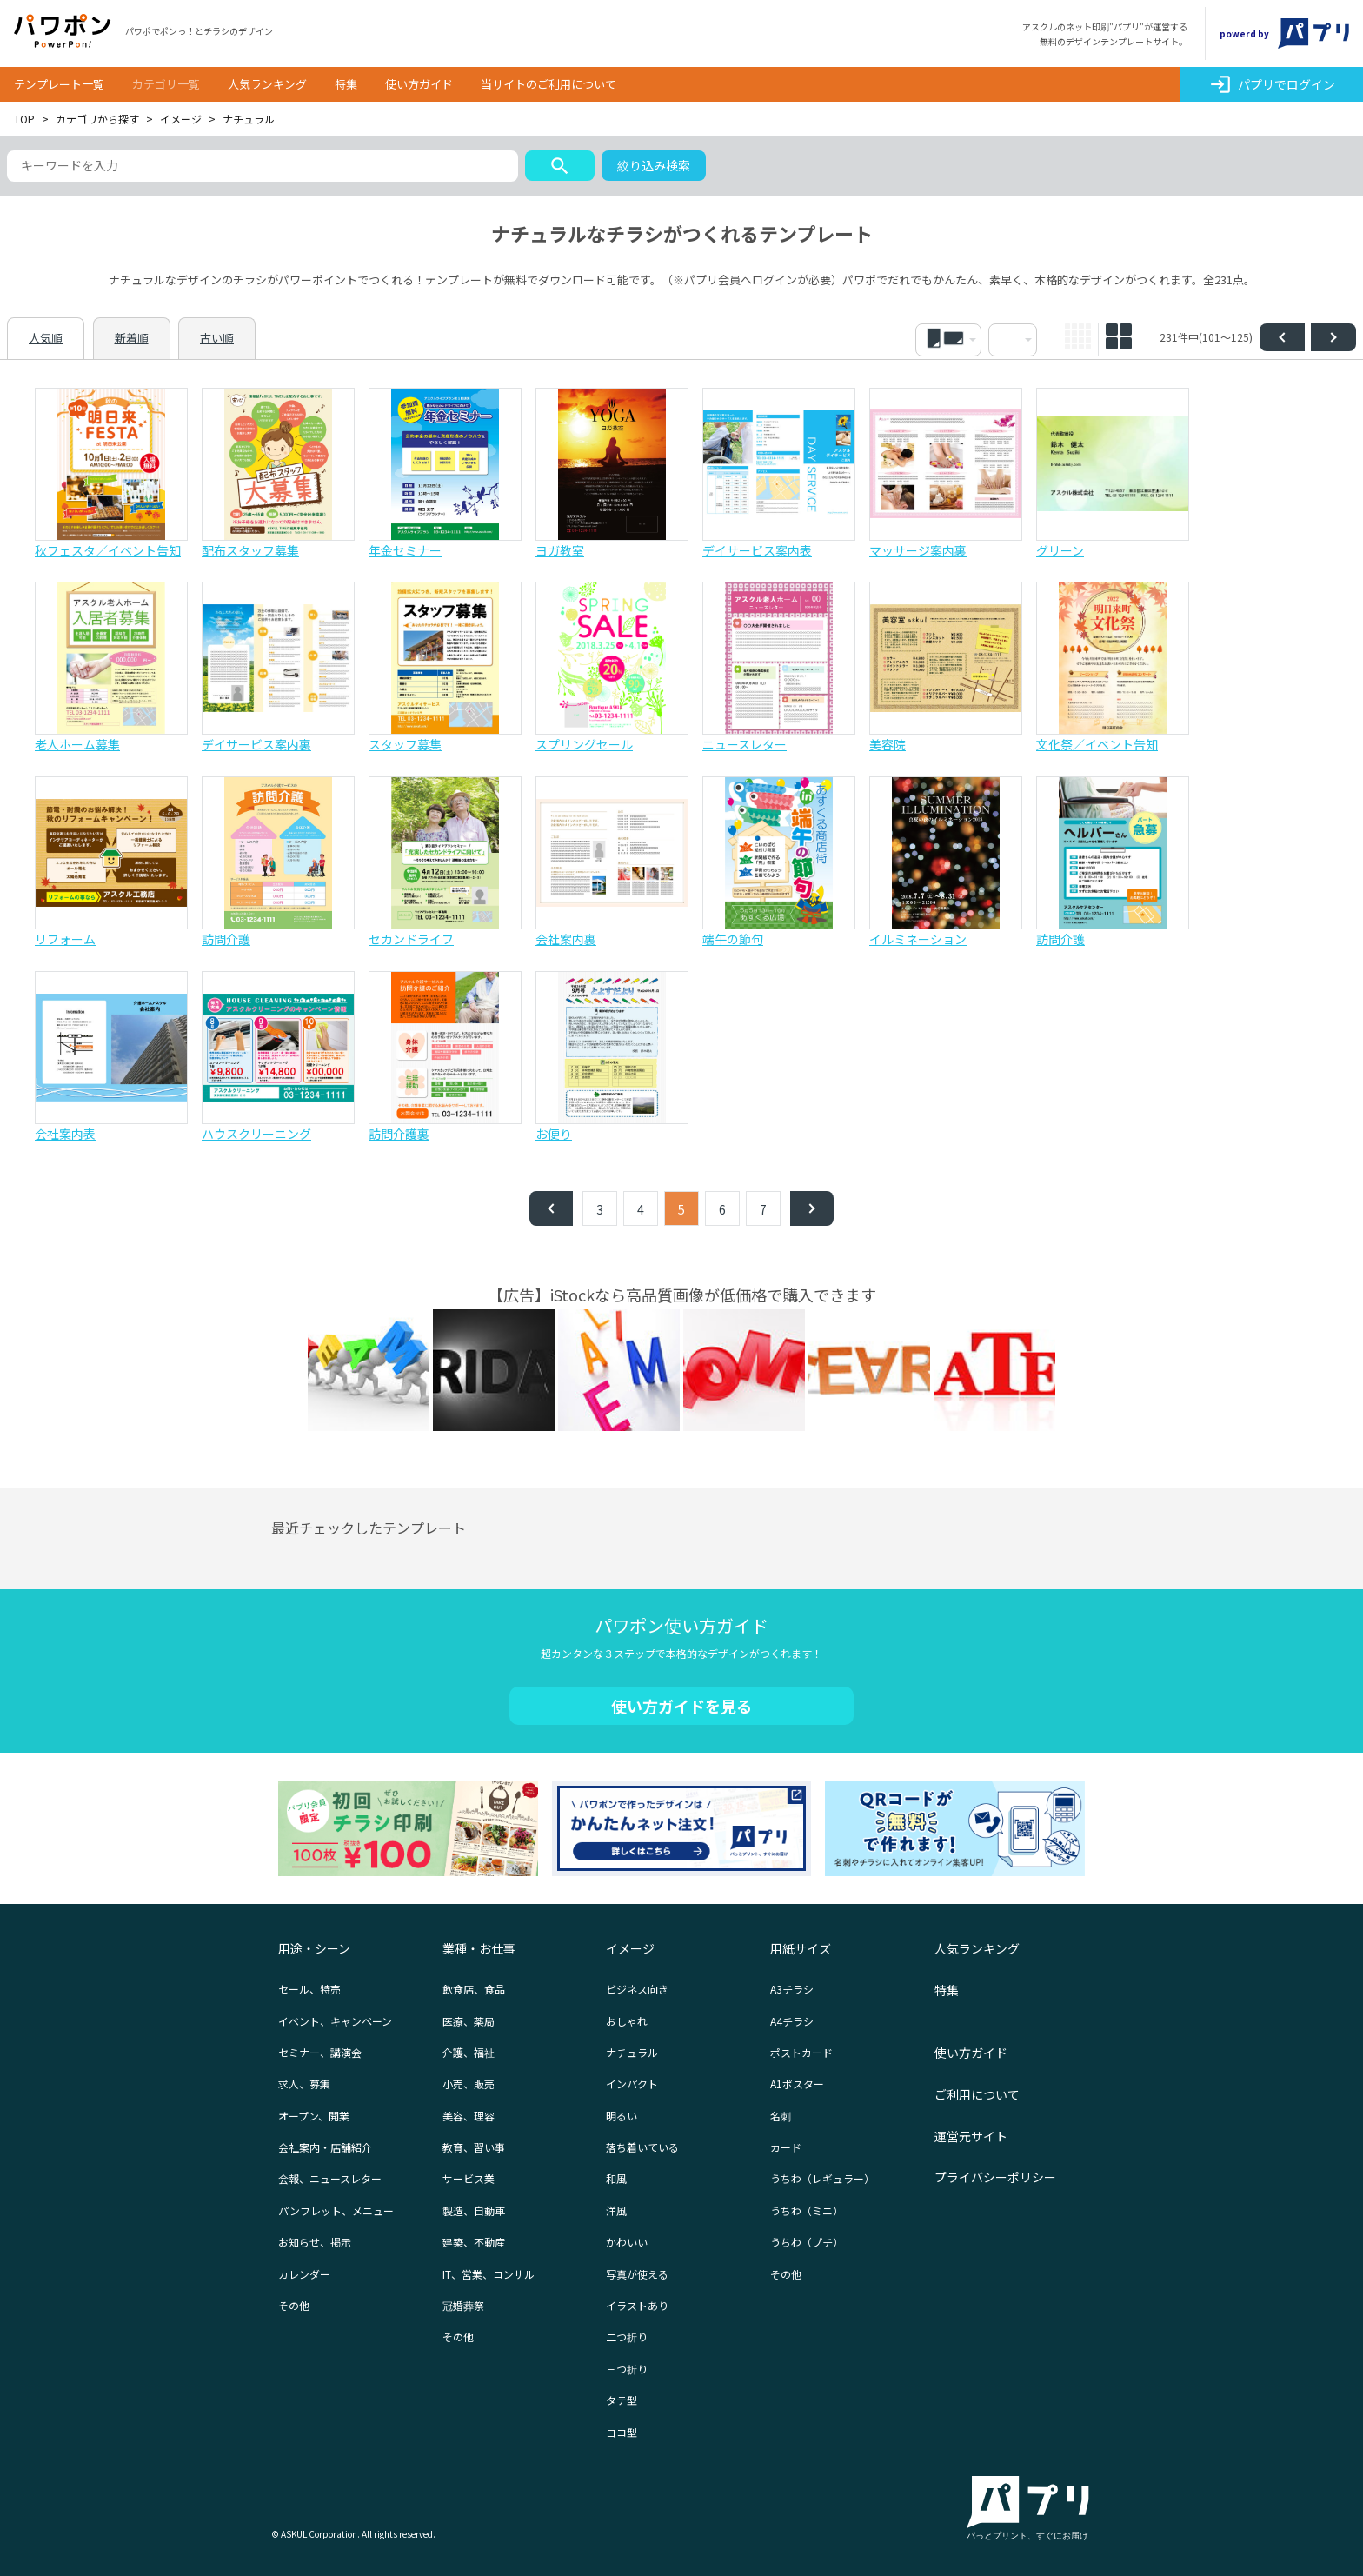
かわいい (627, 2241)
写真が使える (637, 2273)
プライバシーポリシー (995, 2177)
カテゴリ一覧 (166, 84)
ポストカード (801, 2052)
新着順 (132, 337)
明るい (621, 2115)
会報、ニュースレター (330, 2178)
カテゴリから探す (97, 118)
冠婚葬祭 (463, 2305)
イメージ (181, 118)
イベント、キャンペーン (335, 2021)
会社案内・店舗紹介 (325, 2147)
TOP (24, 118)
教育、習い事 (473, 2147)
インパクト (632, 2083)
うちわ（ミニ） (806, 2210)
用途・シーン (314, 1948)
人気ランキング (267, 84)
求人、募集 (304, 2083)
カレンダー (304, 2273)
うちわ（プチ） (806, 2241)
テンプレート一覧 (59, 84)
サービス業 (468, 2178)
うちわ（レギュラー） (822, 2178)
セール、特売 (309, 1988)
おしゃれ (627, 2021)
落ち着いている (642, 2147)
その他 (293, 2305)
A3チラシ (792, 1988)
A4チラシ (792, 2021)
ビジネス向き (637, 1988)
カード (785, 2147)
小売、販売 (468, 2083)
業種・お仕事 (478, 1948)
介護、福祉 (468, 2052)
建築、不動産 (473, 2241)
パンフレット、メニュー (336, 2210)
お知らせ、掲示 (314, 2241)
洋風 (616, 2210)
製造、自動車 (473, 2210)
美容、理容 (468, 2115)
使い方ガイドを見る (681, 1705)
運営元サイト (970, 2136)
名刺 (780, 2115)
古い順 (217, 337)
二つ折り (627, 2336)
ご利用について (977, 2094)
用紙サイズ (800, 1948)
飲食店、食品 (473, 1988)
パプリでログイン (1272, 84)
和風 (616, 2178)
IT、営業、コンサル (488, 2273)
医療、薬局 (468, 2021)
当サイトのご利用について (548, 84)
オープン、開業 (313, 2115)
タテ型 (621, 2400)
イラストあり (637, 2305)
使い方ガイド (419, 84)
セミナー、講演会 (320, 2052)
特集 (346, 84)
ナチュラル (632, 2052)
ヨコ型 (621, 2432)
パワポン (62, 31)
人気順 (46, 337)
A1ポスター (797, 2083)
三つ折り (627, 2368)
